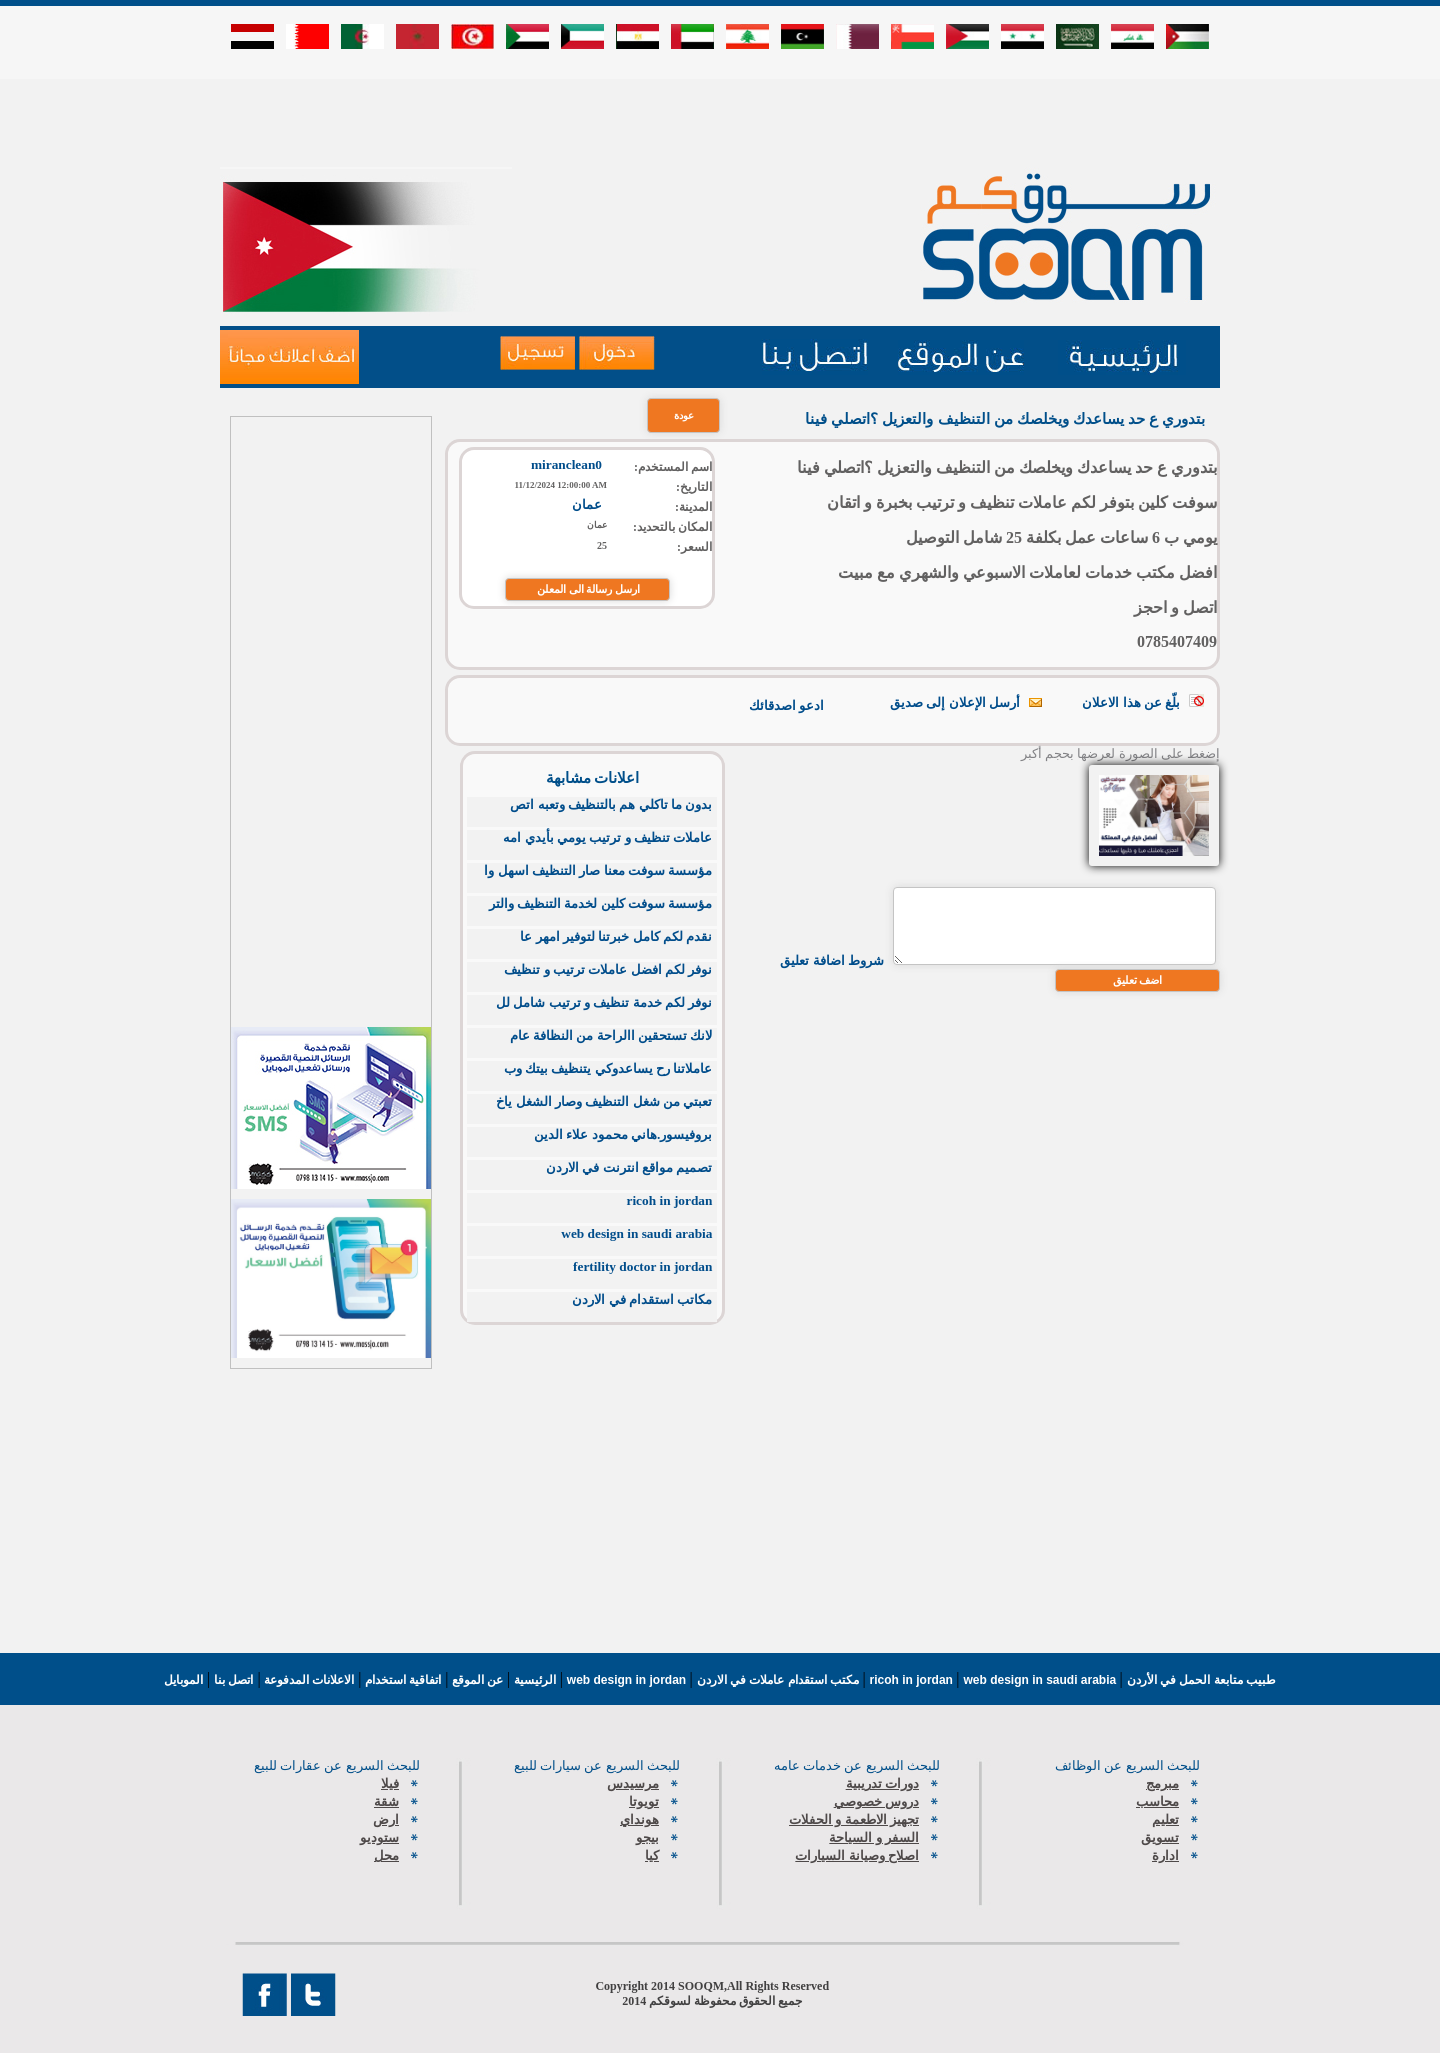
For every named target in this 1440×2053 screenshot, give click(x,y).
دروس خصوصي (876, 1801)
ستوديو (379, 1837)
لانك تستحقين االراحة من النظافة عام (611, 1035)
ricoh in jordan (670, 1200)
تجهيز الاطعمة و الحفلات (854, 1819)
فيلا (390, 1783)
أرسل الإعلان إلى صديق (955, 702)
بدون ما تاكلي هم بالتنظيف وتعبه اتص (611, 804)
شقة (386, 1801)
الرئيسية (535, 1680)
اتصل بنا (233, 1680)
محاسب (1157, 1801)
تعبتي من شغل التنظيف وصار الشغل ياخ (604, 1101)
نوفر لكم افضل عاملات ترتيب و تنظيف (608, 969)
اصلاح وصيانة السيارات (857, 1855)
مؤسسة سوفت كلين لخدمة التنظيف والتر (601, 903)
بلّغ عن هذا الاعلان (1131, 702)
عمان (587, 504)
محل (386, 1855)
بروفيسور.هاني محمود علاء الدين (623, 1134)
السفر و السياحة (874, 1837)
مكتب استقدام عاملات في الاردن (780, 1680)
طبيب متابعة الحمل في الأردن (1201, 1680)
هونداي (639, 1819)
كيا (652, 1855)
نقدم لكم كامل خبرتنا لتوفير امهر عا (616, 936)
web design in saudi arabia (636, 1233)
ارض (386, 1819)
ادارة (1165, 1855)
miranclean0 (566, 464)
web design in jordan (628, 1680)
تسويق (1160, 1837)
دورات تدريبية (882, 1783)
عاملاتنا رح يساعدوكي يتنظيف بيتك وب (608, 1068)
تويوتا (644, 1801)
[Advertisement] (720, 122)
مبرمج (1162, 1783)
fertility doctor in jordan (642, 1266)
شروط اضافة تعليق (832, 960)
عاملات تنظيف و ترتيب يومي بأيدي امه (607, 837)
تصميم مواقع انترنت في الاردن (629, 1167)
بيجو (647, 1837)
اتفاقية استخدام (402, 1680)
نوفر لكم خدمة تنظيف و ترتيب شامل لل (604, 1002)
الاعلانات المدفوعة (308, 1680)
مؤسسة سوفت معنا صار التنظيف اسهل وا (598, 870)
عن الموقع (475, 1680)
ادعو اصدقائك (786, 705)
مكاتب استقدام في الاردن (642, 1299)
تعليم (1165, 1819)
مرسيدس (633, 1783)
